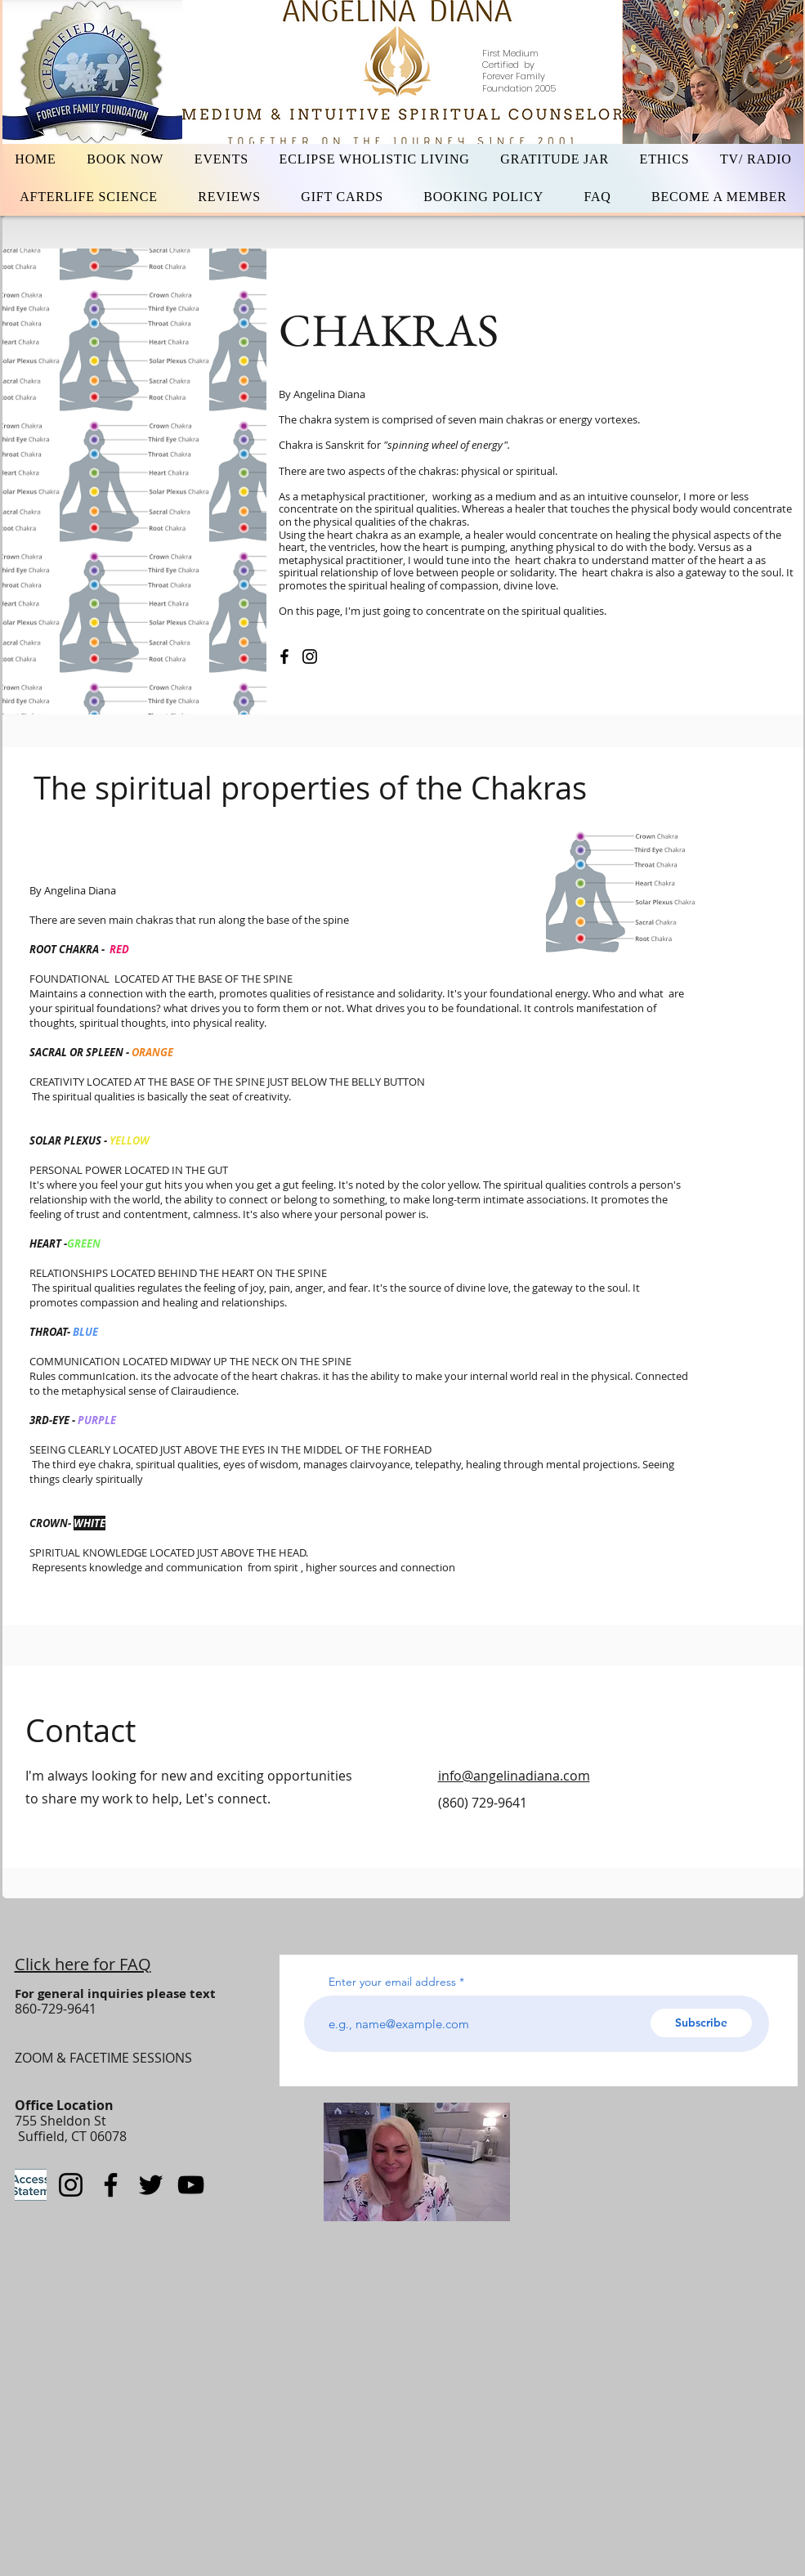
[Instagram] (310, 656)
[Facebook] (284, 656)
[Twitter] (151, 2185)
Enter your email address (392, 1981)
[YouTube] (191, 2185)
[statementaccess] (31, 2185)
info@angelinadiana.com (514, 1776)
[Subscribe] (701, 2023)
